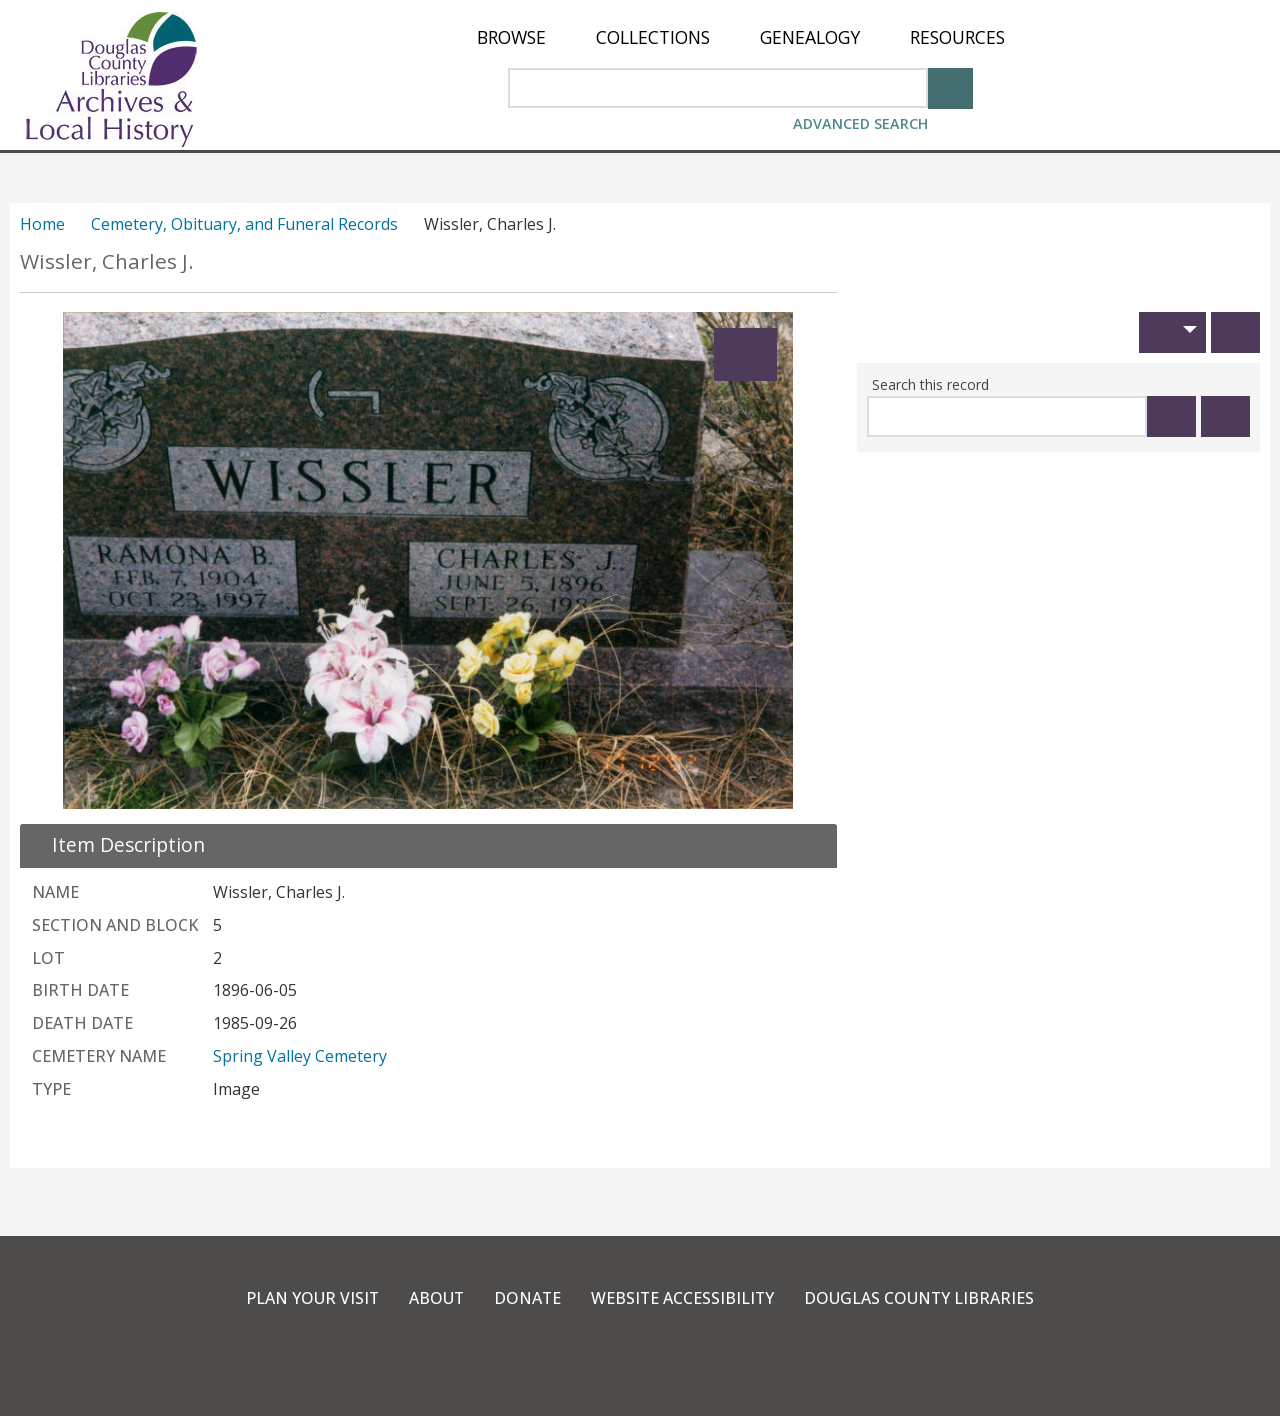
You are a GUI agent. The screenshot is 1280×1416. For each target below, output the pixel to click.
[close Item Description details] (116, 844)
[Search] (950, 86)
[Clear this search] (1225, 416)
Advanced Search (860, 123)
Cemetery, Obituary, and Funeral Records (244, 224)
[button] (1172, 332)
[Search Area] (718, 88)
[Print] (1235, 332)
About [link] (435, 1298)
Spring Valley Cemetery (300, 1056)
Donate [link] (527, 1298)
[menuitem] (511, 37)
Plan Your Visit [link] (310, 1298)
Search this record (930, 384)
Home (42, 224)
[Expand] (745, 354)
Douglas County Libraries (921, 1298)
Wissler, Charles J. (107, 261)
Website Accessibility (683, 1298)
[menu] (741, 37)
